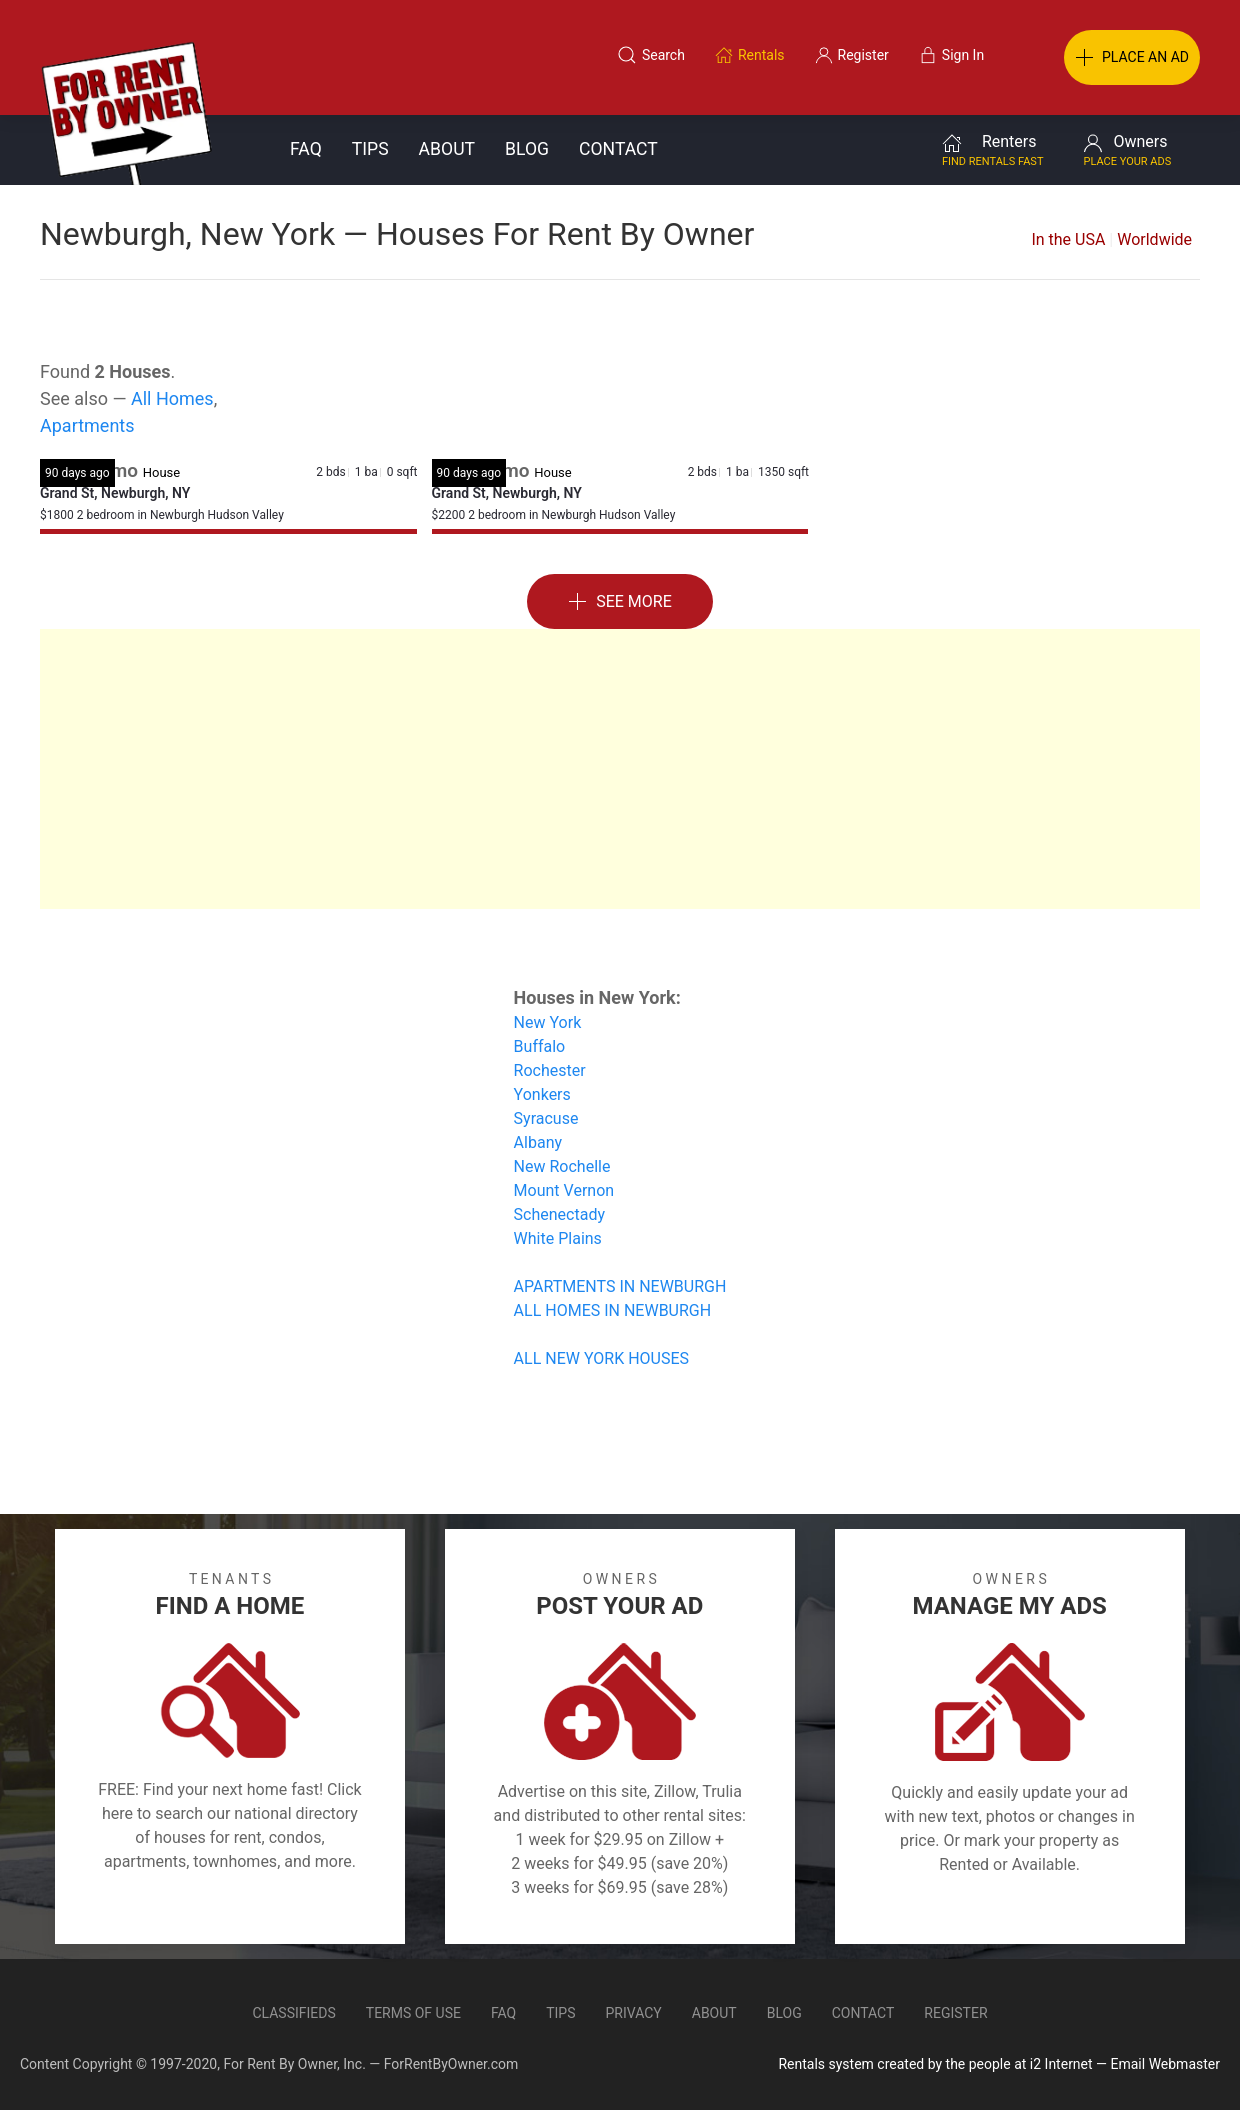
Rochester (550, 1070)
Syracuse (546, 1118)
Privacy (634, 2013)
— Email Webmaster (1158, 2064)
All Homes (172, 398)
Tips (370, 149)
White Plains (558, 1238)
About (447, 149)
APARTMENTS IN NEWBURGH (620, 1286)
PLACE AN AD (1132, 58)
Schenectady (559, 1214)
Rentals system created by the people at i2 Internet (935, 2064)
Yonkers (542, 1094)
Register (955, 2013)
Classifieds (293, 2013)
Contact (618, 149)
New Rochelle (562, 1166)
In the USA (1068, 239)
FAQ (306, 149)
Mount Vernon (564, 1190)
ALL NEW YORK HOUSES (601, 1358)
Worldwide (1154, 239)
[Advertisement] (620, 769)
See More (620, 602)
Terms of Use (413, 2013)
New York (548, 1022)
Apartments (87, 425)
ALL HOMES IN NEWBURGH (613, 1310)
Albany (538, 1142)
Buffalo (540, 1046)
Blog (527, 149)
